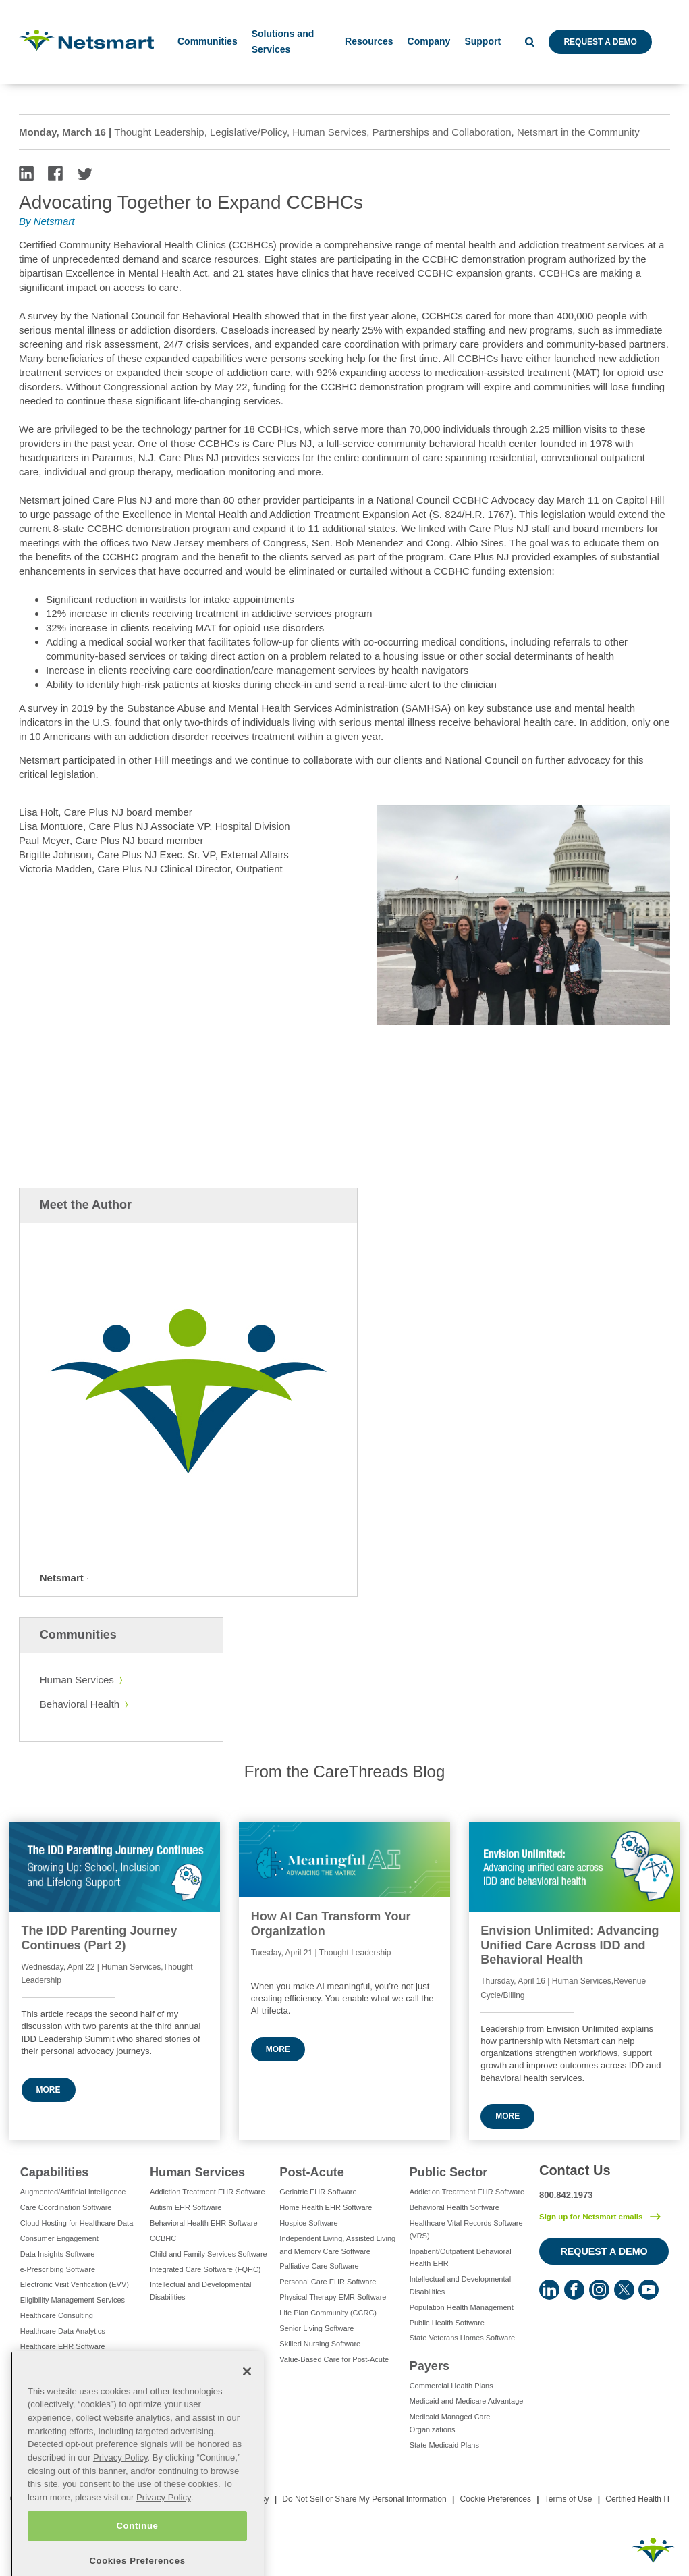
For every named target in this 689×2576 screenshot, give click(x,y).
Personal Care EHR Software (327, 2282)
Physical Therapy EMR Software (332, 2297)
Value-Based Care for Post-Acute (334, 2359)
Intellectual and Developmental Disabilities (200, 2290)
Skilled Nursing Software (319, 2344)
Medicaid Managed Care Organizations (450, 2423)
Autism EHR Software (185, 2207)
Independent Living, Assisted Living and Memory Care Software (337, 2244)
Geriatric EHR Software (317, 2192)
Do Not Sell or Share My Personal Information (364, 2499)
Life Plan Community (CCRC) (328, 2313)
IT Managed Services (55, 2377)
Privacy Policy (120, 2488)
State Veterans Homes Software (463, 2338)
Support (482, 41)
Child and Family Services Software (208, 2254)
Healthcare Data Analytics (62, 2331)
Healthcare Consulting (56, 2315)
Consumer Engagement (59, 2238)
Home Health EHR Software (325, 2207)
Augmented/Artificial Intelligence (73, 2192)
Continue (137, 2557)
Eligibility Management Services (72, 2300)
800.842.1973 (566, 2195)
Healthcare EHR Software (62, 2346)
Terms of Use (568, 2499)
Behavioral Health (79, 1704)
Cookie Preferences (495, 2499)
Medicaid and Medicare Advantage (467, 2401)
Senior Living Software (316, 2328)
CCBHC (163, 2238)
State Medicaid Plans (444, 2445)
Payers (429, 2366)
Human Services (77, 1679)
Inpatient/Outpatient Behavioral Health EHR (461, 2257)
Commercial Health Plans (451, 2386)
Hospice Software (308, 2223)
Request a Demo (599, 42)
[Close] (247, 2402)
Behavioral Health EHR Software (204, 2223)
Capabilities (54, 2172)
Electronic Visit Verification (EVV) (74, 2284)
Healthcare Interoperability (63, 2362)
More (48, 2090)
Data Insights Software (57, 2254)
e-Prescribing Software (57, 2269)
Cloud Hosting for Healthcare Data (77, 2223)
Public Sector (449, 2172)
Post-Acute (311, 2172)
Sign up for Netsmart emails (591, 2217)
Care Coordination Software (66, 2207)
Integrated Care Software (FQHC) (205, 2269)
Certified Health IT (638, 2499)
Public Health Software (447, 2323)
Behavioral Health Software (454, 2207)
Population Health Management (462, 2307)
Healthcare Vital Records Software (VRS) (466, 2229)
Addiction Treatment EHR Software (207, 2192)
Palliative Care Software (318, 2266)
